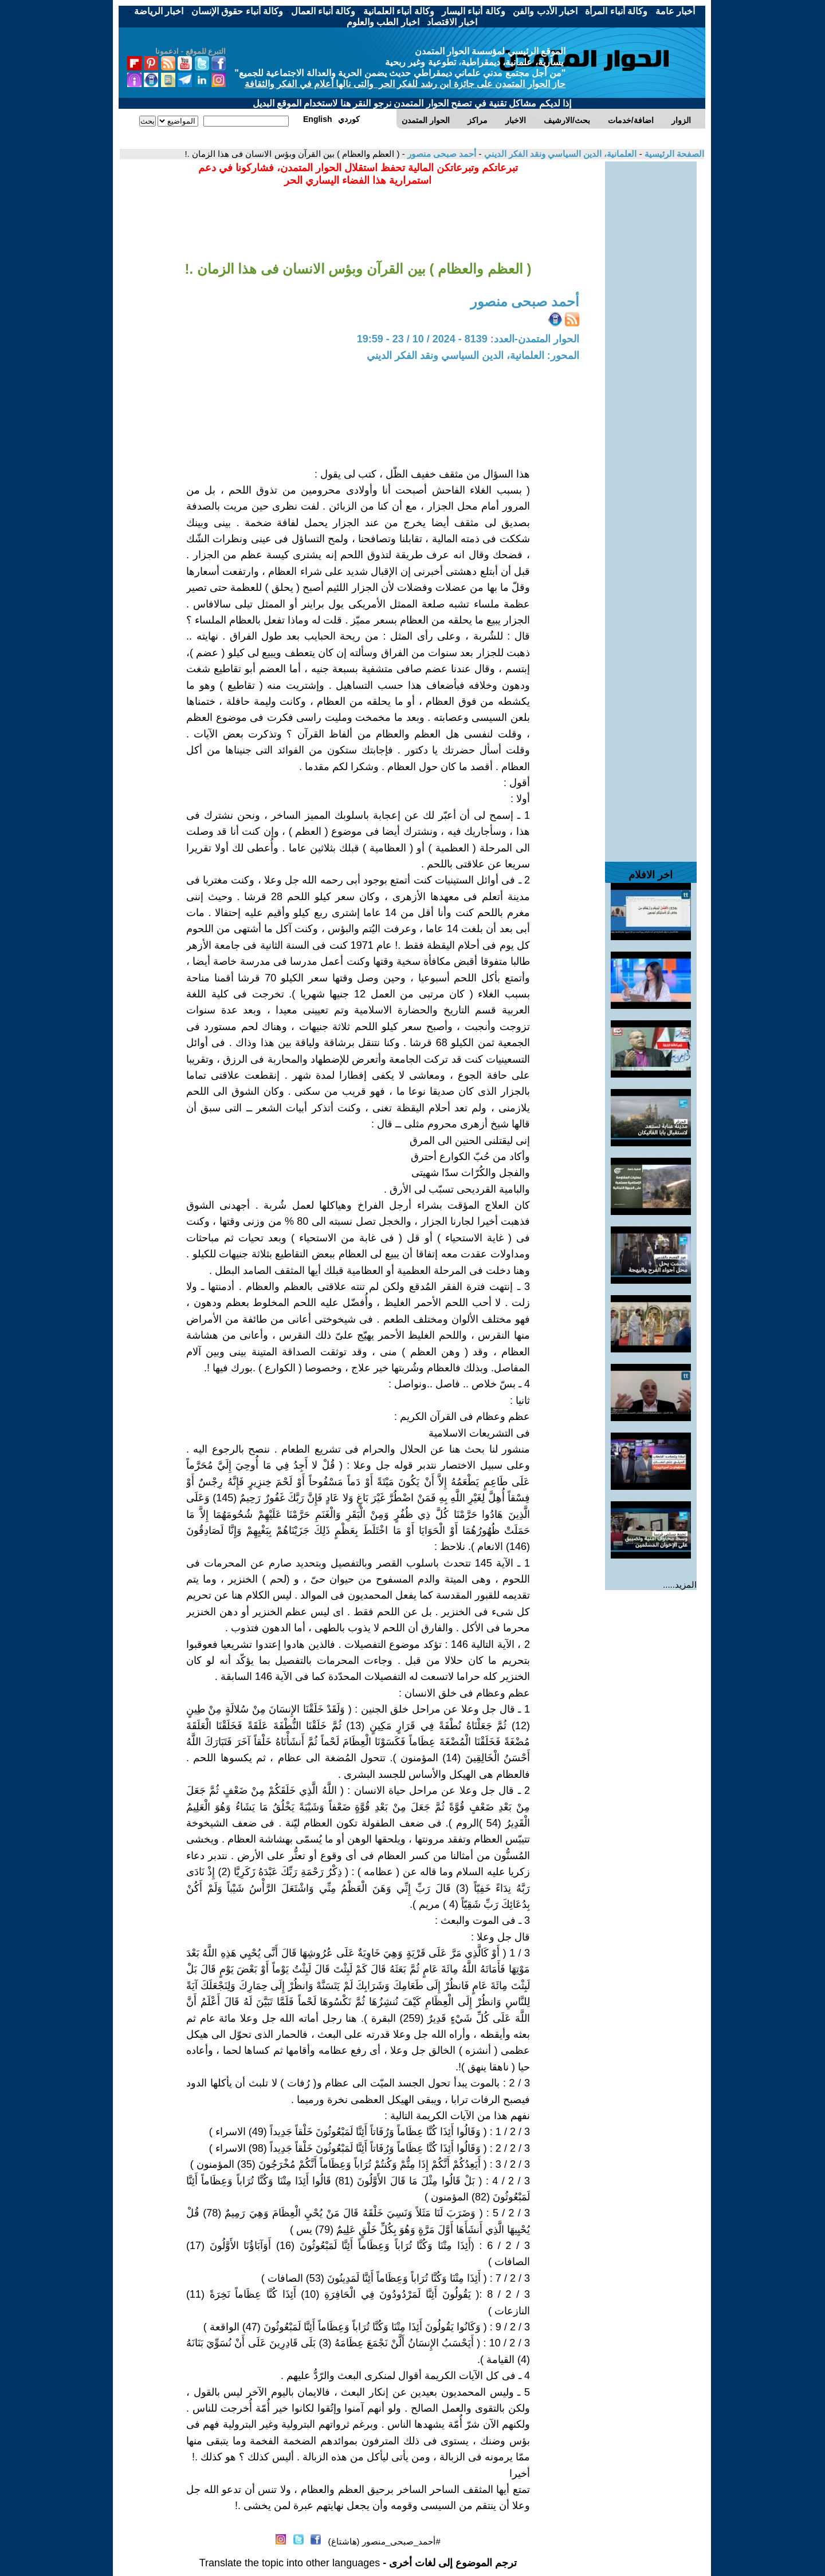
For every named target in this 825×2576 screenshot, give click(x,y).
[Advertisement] (651, 333)
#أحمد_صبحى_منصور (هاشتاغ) (384, 2541)
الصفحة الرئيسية (673, 154)
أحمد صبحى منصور (441, 154)
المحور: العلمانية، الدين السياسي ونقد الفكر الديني (473, 355)
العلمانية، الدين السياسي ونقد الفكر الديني (559, 154)
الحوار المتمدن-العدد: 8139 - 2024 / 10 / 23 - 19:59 (468, 339)
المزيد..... (680, 1584)
